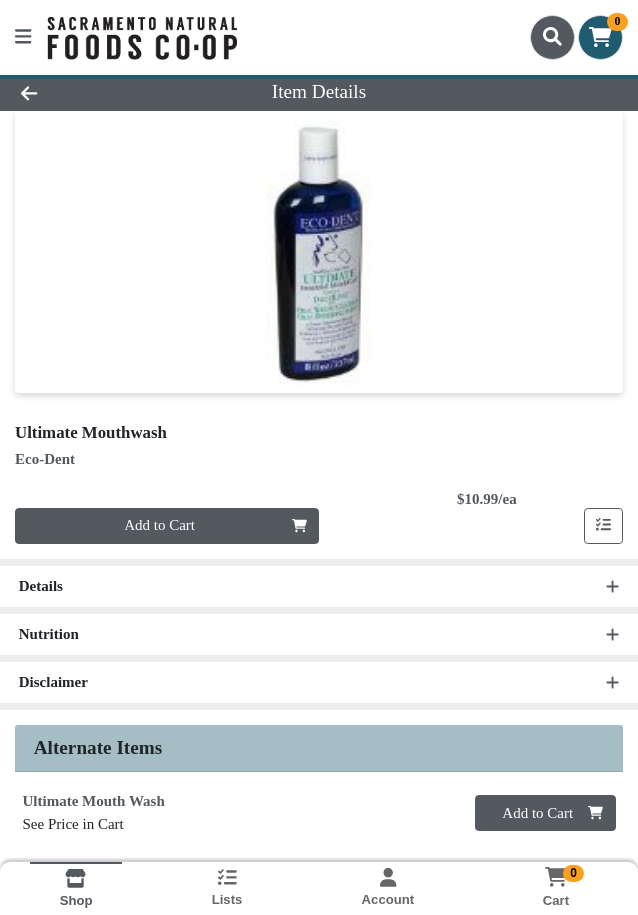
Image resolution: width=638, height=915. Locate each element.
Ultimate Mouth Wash (94, 802)
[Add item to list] (604, 526)
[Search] (552, 37)
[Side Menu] (23, 37)
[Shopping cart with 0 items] (600, 37)
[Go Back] (91, 92)
